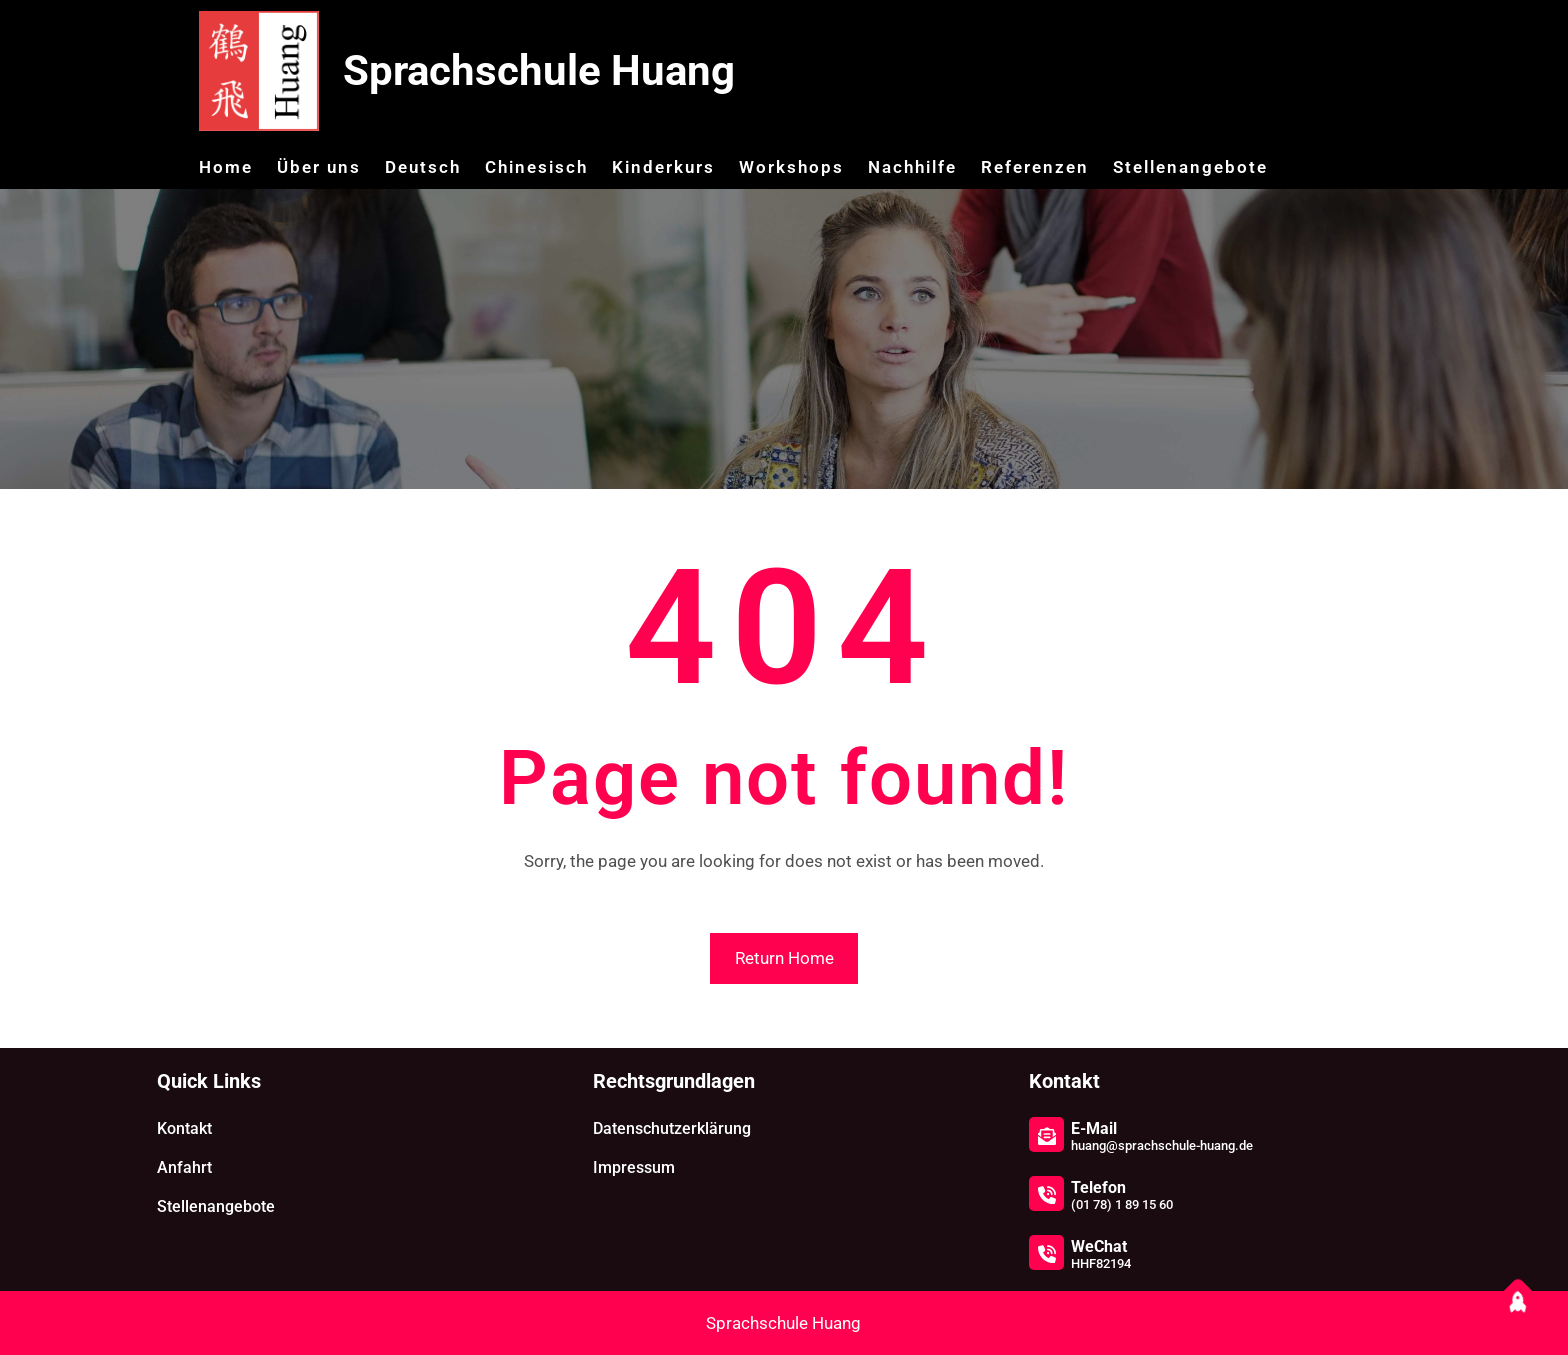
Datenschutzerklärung (672, 1128)
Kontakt (184, 1128)
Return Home (784, 958)
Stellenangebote (216, 1206)
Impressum (634, 1167)
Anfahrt (184, 1167)
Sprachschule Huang (539, 70)
